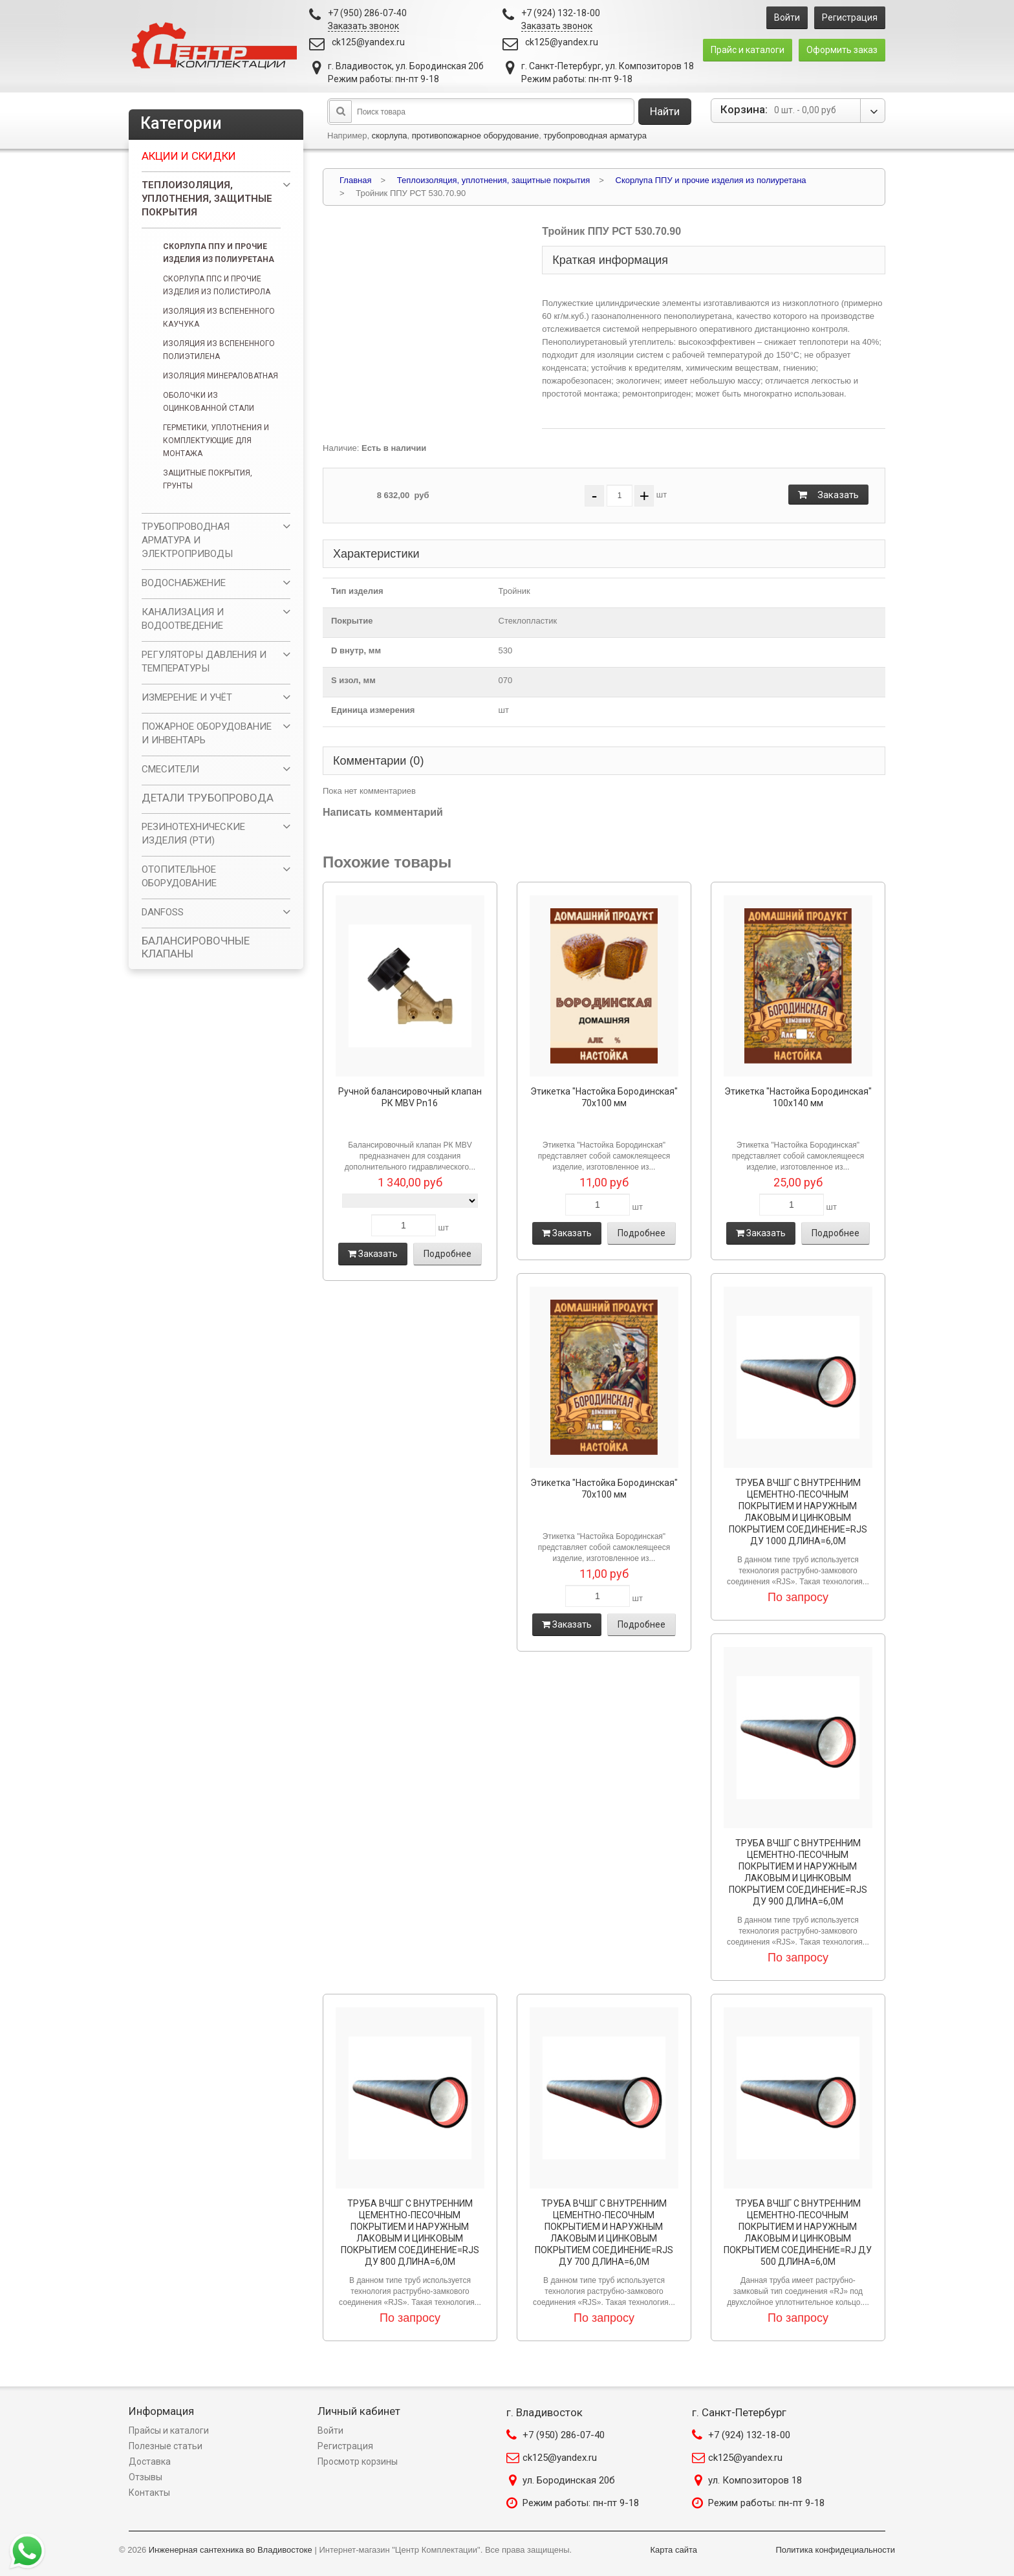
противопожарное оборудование (475, 135)
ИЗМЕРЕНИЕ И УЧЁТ (187, 697)
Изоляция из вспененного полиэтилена (219, 350)
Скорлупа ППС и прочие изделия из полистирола (216, 285)
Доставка (150, 2461)
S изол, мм (353, 680)
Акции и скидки (189, 155)
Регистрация (850, 17)
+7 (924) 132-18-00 (749, 2435)
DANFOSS (163, 912)
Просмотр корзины (358, 2461)
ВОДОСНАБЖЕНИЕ (184, 583)
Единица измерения (373, 710)
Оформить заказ (842, 50)
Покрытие (351, 621)
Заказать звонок (363, 26)
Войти (787, 17)
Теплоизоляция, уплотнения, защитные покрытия (207, 198)
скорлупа (389, 135)
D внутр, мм (356, 650)
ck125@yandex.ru (368, 42)
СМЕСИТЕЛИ (170, 769)
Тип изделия (357, 591)
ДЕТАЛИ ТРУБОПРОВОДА (208, 797)
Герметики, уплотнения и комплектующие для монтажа (216, 440)
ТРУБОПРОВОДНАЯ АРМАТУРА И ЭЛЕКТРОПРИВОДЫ (187, 540)
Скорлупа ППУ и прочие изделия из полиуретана (218, 253)
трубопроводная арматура (594, 135)
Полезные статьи (165, 2446)
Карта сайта (674, 2550)
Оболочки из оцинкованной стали (208, 402)
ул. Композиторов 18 (755, 2480)
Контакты (149, 2492)
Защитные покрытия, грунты (207, 479)
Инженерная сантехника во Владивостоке (230, 2550)
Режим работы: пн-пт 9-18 (581, 2503)
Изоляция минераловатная (220, 375)
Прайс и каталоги (747, 50)
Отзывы (145, 2477)
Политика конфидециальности (835, 2550)
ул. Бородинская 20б (569, 2480)
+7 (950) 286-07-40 (564, 2435)
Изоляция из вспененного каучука (219, 318)
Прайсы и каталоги (169, 2430)
